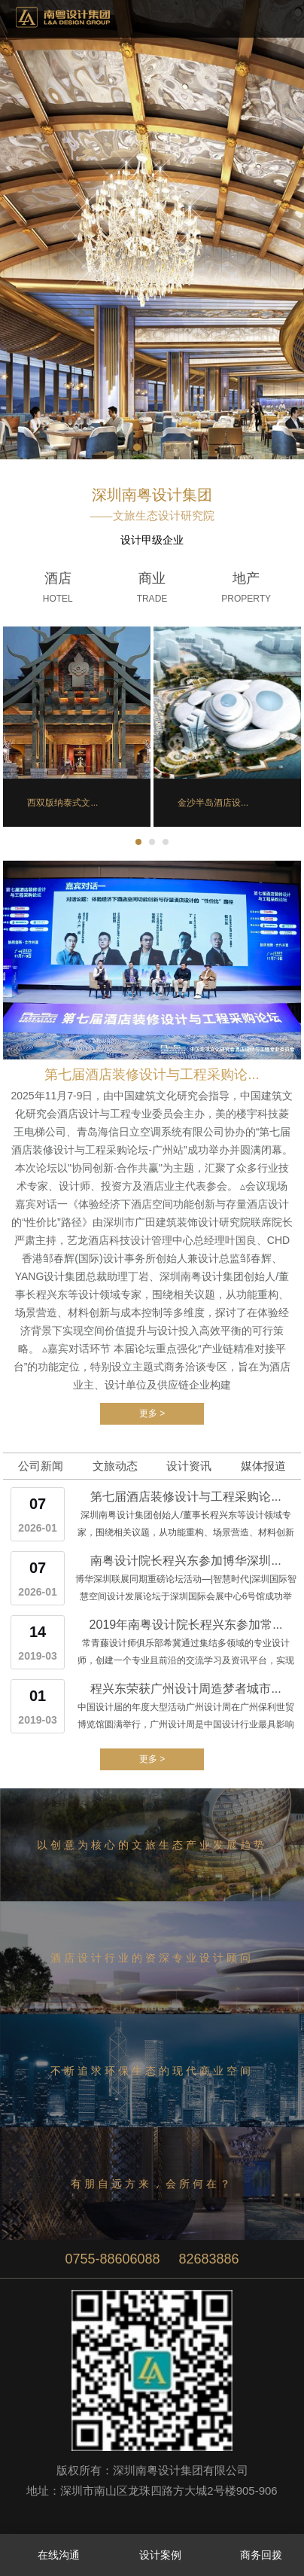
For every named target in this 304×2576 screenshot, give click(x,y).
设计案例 (152, 2556)
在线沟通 (51, 2556)
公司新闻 (40, 1465)
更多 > (152, 1413)
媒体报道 (263, 1465)
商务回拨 (253, 2556)
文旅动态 (115, 1465)
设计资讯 (188, 1465)
